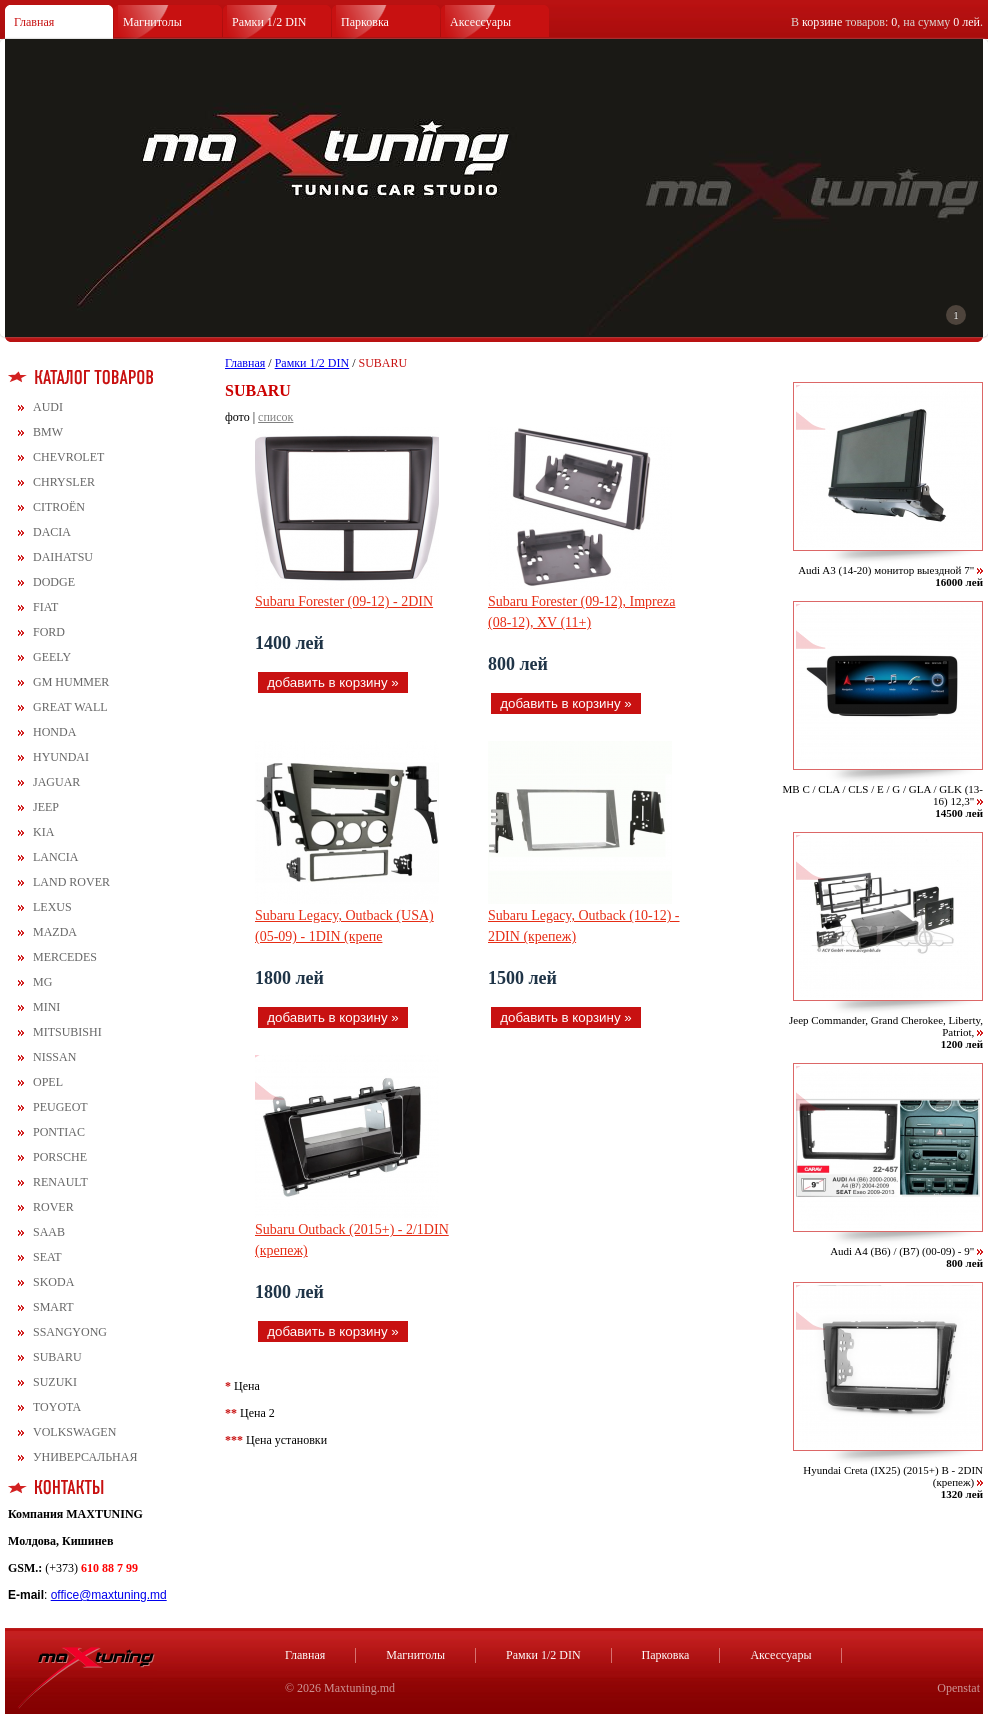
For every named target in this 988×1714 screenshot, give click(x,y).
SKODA (53, 1282)
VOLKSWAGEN (74, 1432)
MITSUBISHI (67, 1032)
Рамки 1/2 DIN (269, 22)
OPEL (48, 1082)
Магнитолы (152, 22)
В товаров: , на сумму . (887, 22)
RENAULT (60, 1182)
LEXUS (52, 907)
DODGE (54, 582)
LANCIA (55, 857)
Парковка (365, 22)
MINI (46, 1007)
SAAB (49, 1232)
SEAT (47, 1257)
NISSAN (54, 1057)
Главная (34, 22)
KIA (43, 832)
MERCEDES (65, 957)
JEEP (46, 807)
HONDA (54, 732)
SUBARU (57, 1357)
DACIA (52, 532)
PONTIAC (59, 1132)
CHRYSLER (64, 482)
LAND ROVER (71, 882)
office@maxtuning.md (109, 1595)
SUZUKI (55, 1382)
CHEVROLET (68, 457)
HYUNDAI (61, 757)
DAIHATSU (63, 557)
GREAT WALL (70, 707)
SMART (53, 1307)
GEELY (52, 657)
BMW (48, 432)
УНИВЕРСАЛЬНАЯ (85, 1457)
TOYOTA (57, 1407)
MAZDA (55, 932)
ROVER (53, 1207)
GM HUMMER (71, 682)
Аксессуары (480, 22)
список (275, 417)
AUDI (48, 407)
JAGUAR (56, 782)
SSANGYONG (70, 1332)
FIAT (45, 607)
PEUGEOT (60, 1107)
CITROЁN (59, 507)
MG (42, 982)
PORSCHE (60, 1157)
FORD (49, 632)
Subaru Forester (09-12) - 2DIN (344, 601)
